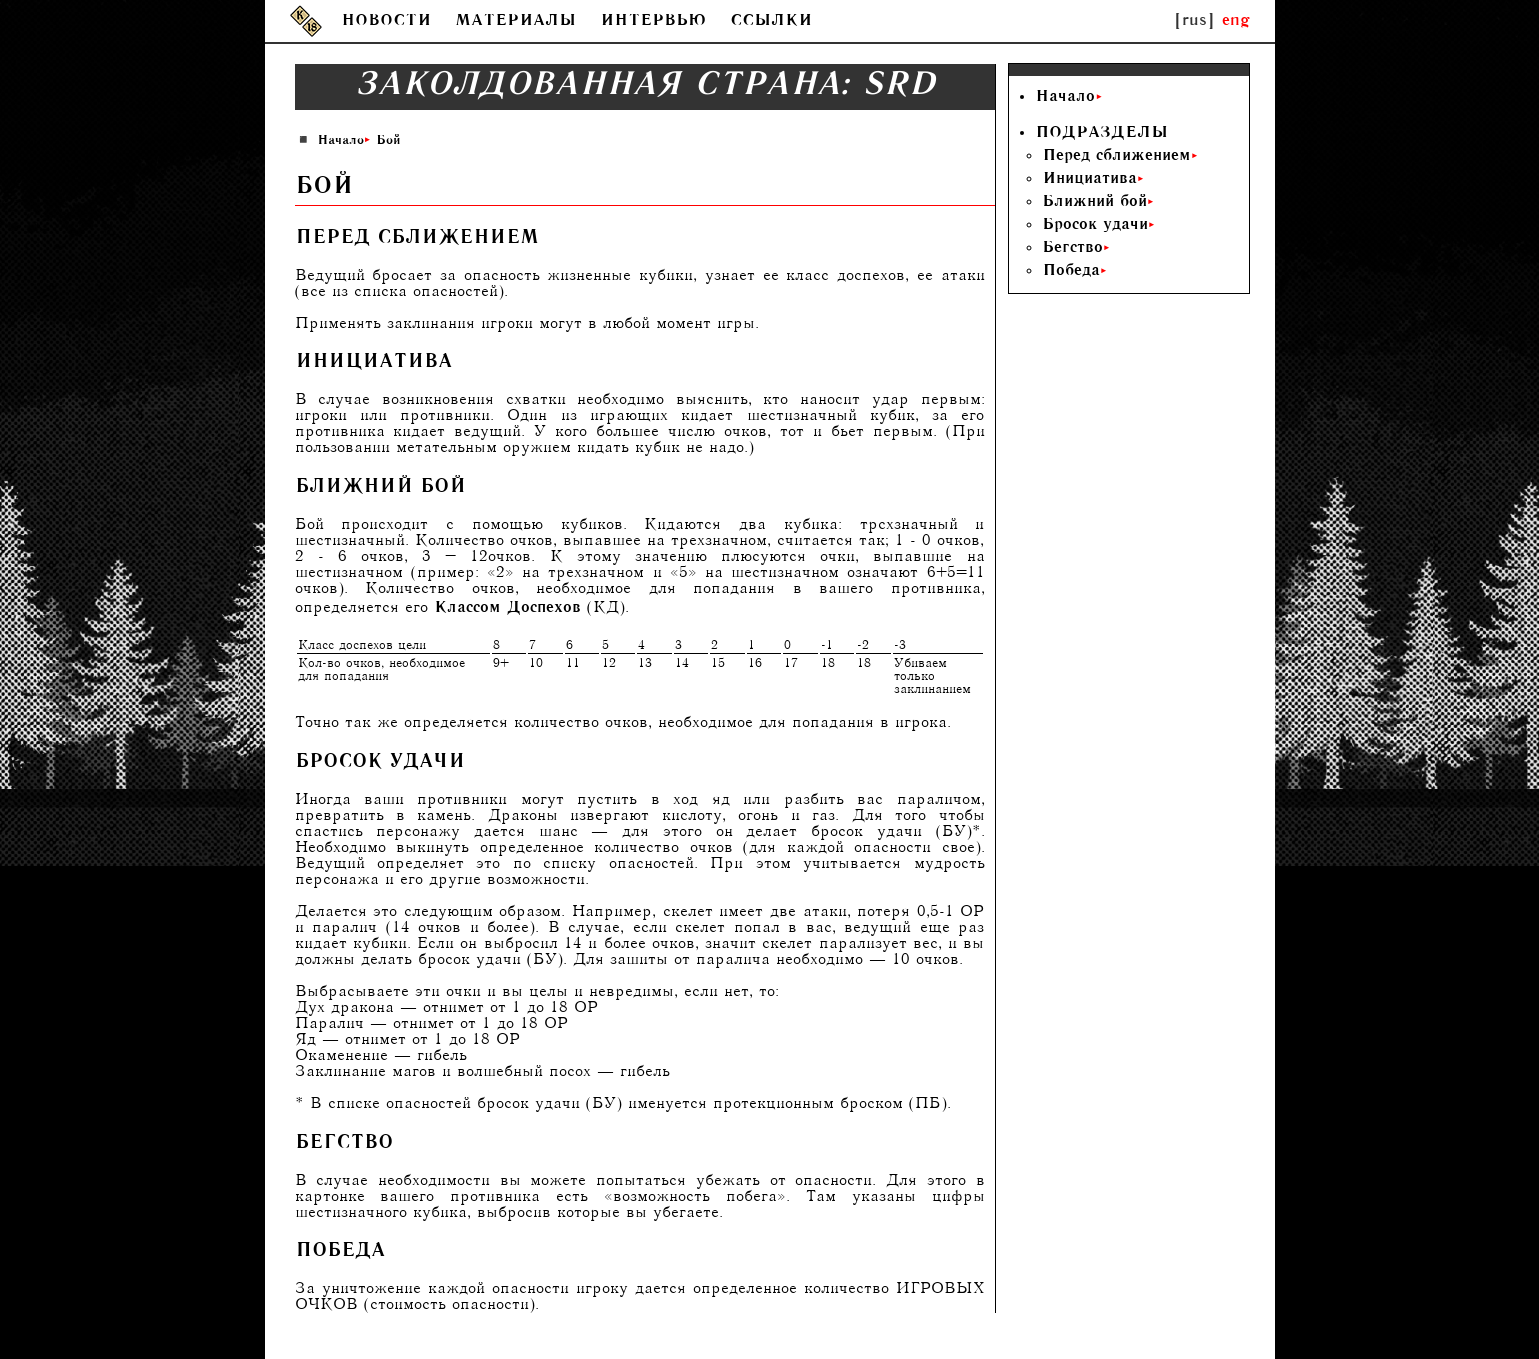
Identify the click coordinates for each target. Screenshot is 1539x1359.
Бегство (1072, 248)
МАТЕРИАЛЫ (515, 21)
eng (1236, 21)
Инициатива (1089, 179)
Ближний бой (1094, 202)
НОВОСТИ (386, 21)
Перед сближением (1116, 156)
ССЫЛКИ (771, 21)
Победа (1071, 271)
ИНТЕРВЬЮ (653, 21)
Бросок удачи (1095, 225)
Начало (340, 141)
